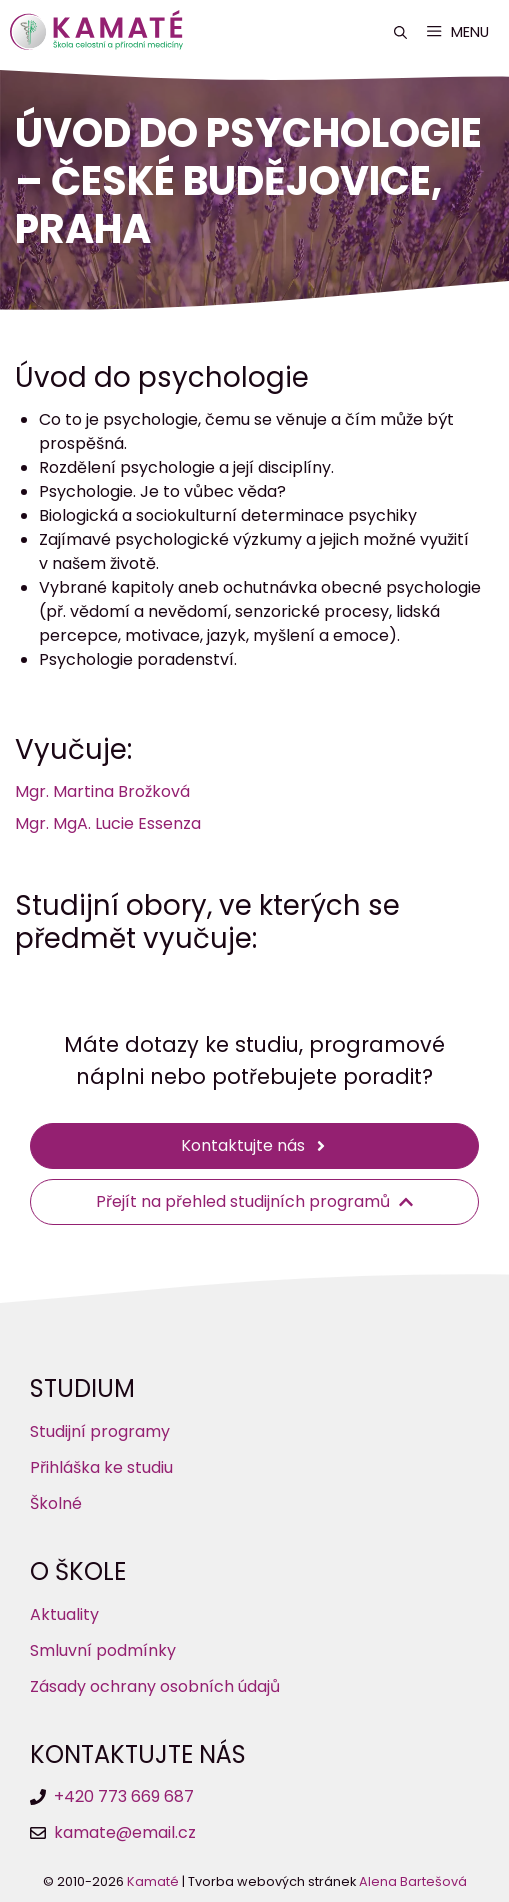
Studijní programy (100, 1431)
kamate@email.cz (125, 1832)
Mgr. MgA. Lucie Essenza (108, 823)
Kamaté (153, 1881)
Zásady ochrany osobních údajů (155, 1686)
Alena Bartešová (413, 1881)
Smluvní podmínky (103, 1650)
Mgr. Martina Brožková (102, 791)
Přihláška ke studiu (101, 1467)
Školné (56, 1503)
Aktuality (64, 1614)
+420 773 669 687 (124, 1796)
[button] (400, 32)
